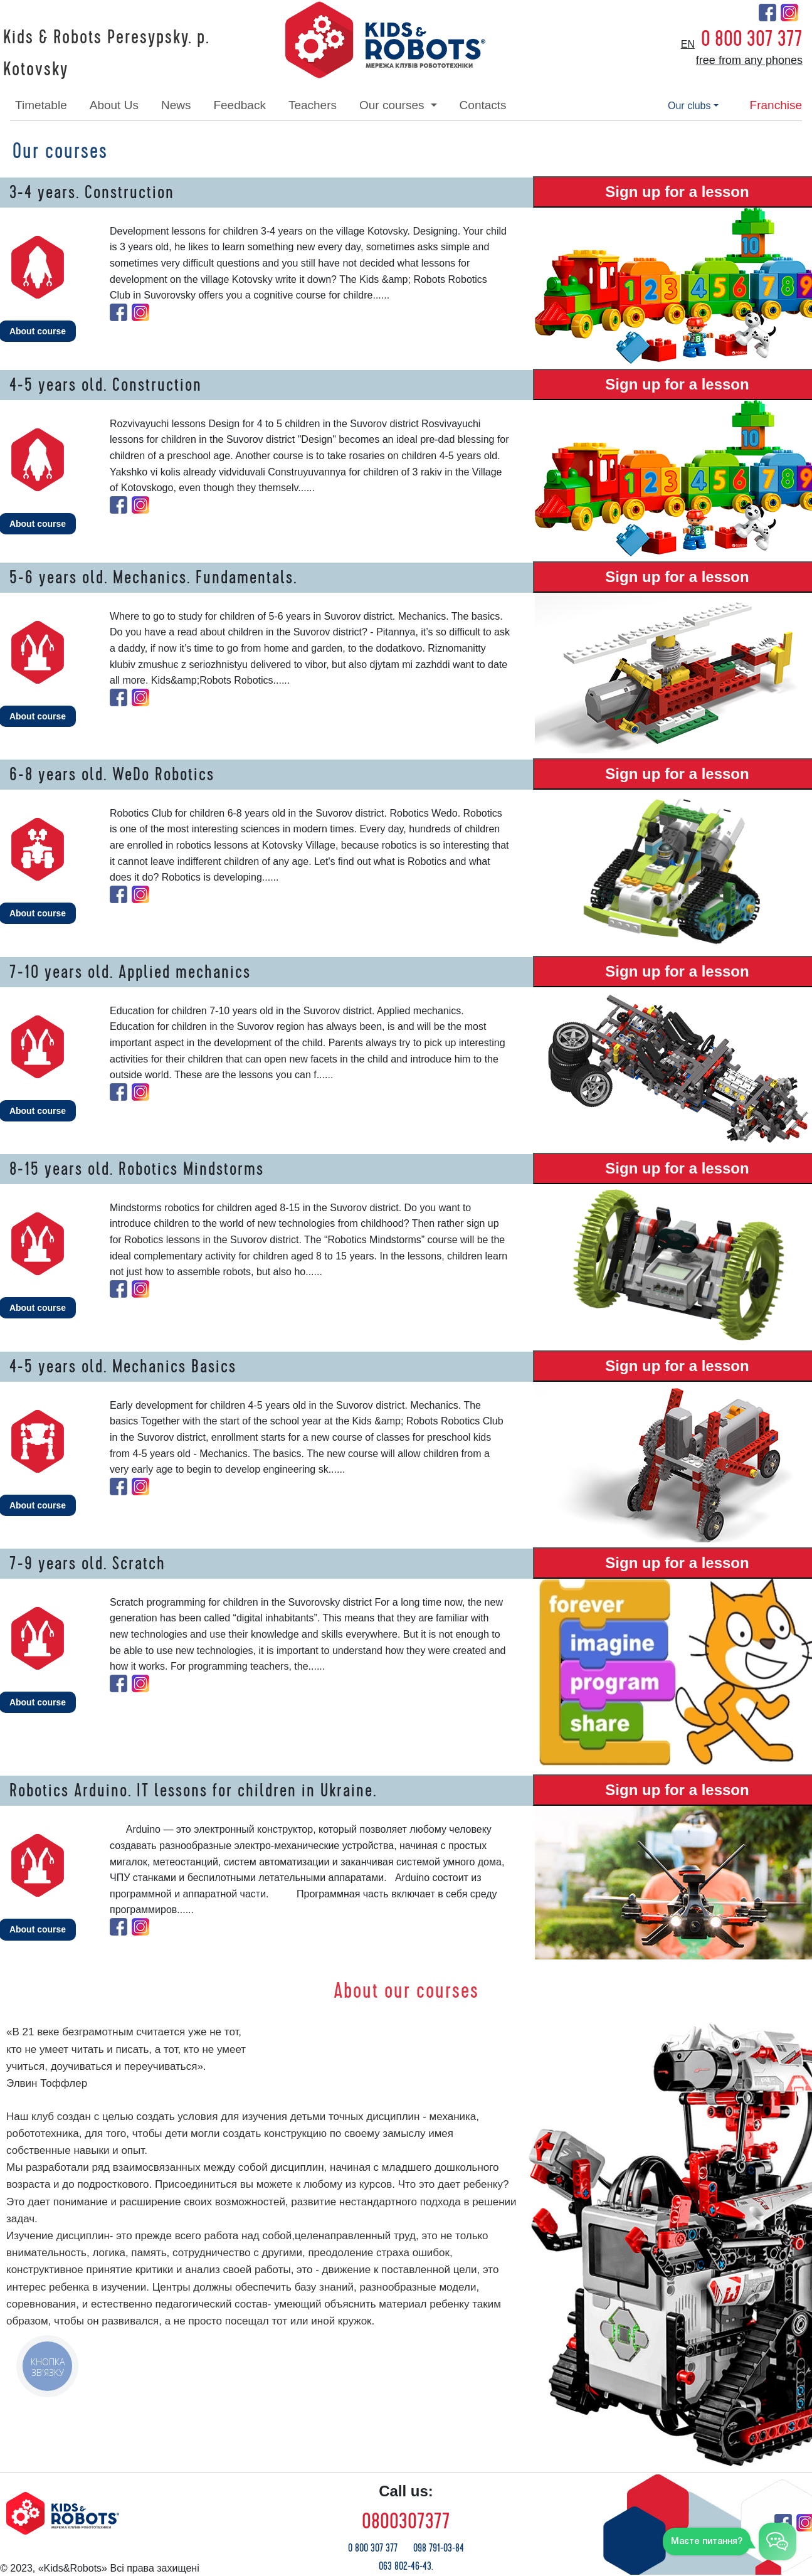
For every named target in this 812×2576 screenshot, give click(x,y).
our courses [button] (393, 105)
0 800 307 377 (752, 39)
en (688, 44)
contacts (483, 105)
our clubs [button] (689, 105)
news (176, 105)
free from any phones (749, 60)
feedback (239, 105)
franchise (776, 105)
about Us (114, 105)
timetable (41, 105)
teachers (312, 105)
